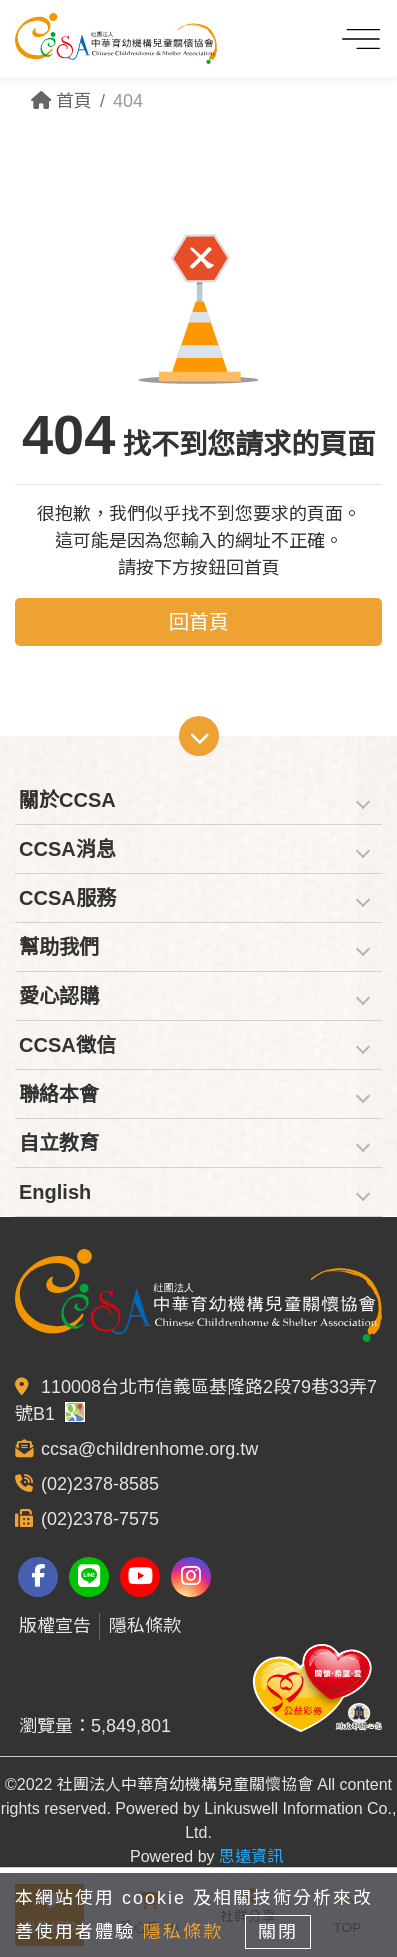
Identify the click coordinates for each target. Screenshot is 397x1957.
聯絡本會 (59, 1094)
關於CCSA (67, 800)
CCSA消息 (67, 849)
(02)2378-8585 (100, 1484)
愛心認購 (59, 996)
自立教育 (59, 1143)
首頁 (61, 101)
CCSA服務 (67, 898)
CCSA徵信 (67, 1045)
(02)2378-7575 (100, 1519)
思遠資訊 (251, 1856)
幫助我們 (59, 947)
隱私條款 (145, 1626)
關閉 (278, 1932)
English (55, 1192)
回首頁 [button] (199, 622)
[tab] (198, 800)
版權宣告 (55, 1626)
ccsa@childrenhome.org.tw (149, 1449)
